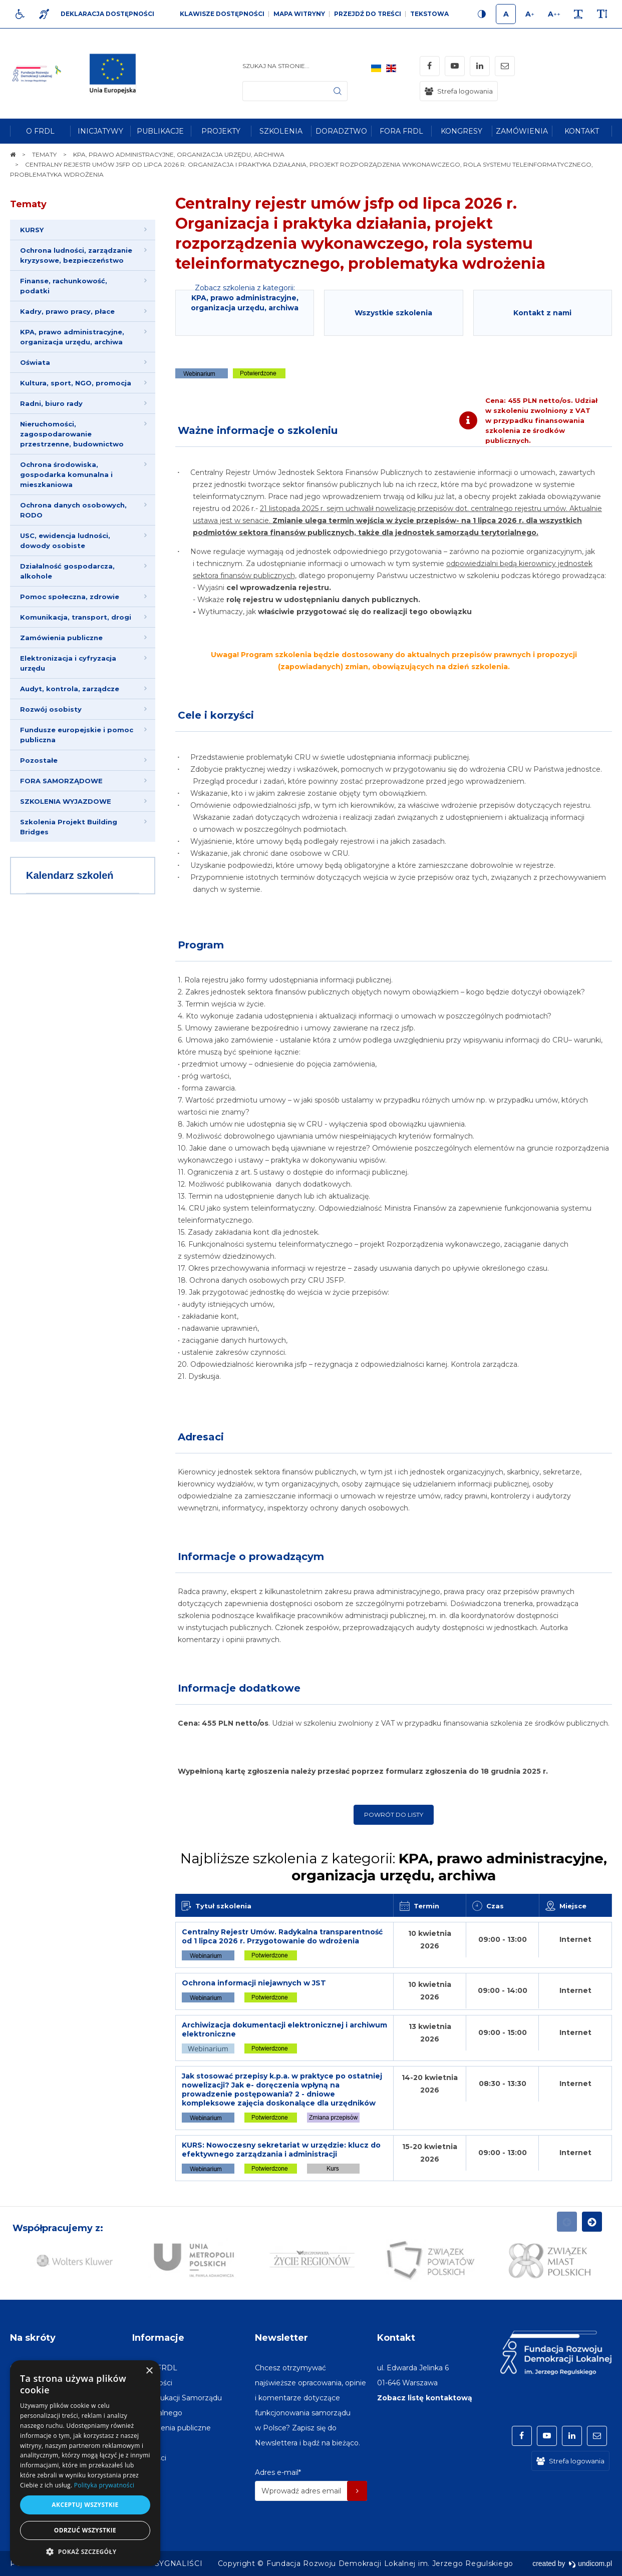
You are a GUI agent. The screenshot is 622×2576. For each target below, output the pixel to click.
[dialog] (85, 2463)
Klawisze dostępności (222, 14)
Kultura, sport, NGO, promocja (75, 383)
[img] (116, 74)
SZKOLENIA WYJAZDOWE (65, 801)
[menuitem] (40, 131)
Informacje (158, 2337)
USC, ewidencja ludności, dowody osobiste (65, 541)
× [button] (149, 2371)
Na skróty (33, 2337)
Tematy (28, 204)
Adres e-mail (278, 2472)
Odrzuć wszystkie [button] (85, 2530)
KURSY (32, 230)
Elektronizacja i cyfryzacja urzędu (68, 663)
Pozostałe (39, 760)
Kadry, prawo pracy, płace (67, 311)
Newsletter (281, 2337)
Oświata (35, 362)
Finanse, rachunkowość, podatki (63, 286)
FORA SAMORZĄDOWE (61, 781)
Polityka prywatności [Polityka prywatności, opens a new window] (104, 2485)
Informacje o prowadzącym (251, 1557)
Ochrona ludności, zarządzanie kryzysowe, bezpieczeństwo (76, 255)
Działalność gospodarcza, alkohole (67, 571)
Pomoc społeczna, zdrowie (69, 597)
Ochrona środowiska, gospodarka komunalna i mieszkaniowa (66, 474)
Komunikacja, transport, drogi (75, 617)
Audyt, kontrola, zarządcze (69, 689)
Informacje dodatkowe (239, 1688)
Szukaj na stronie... (275, 66)
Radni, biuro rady (51, 403)
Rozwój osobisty (51, 709)
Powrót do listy (393, 1814)
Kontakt (396, 2337)
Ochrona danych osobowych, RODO (73, 510)
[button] (85, 2551)
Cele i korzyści (216, 715)
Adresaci (201, 1437)
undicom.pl (590, 2563)
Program (201, 945)
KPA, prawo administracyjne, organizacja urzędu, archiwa (72, 337)
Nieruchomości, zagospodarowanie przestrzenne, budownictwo (72, 434)
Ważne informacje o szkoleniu (258, 430)
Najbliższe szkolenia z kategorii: (393, 1867)
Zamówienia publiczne (61, 638)
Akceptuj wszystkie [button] (85, 2504)
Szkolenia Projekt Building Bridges (68, 827)
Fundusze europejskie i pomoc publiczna (76, 735)
